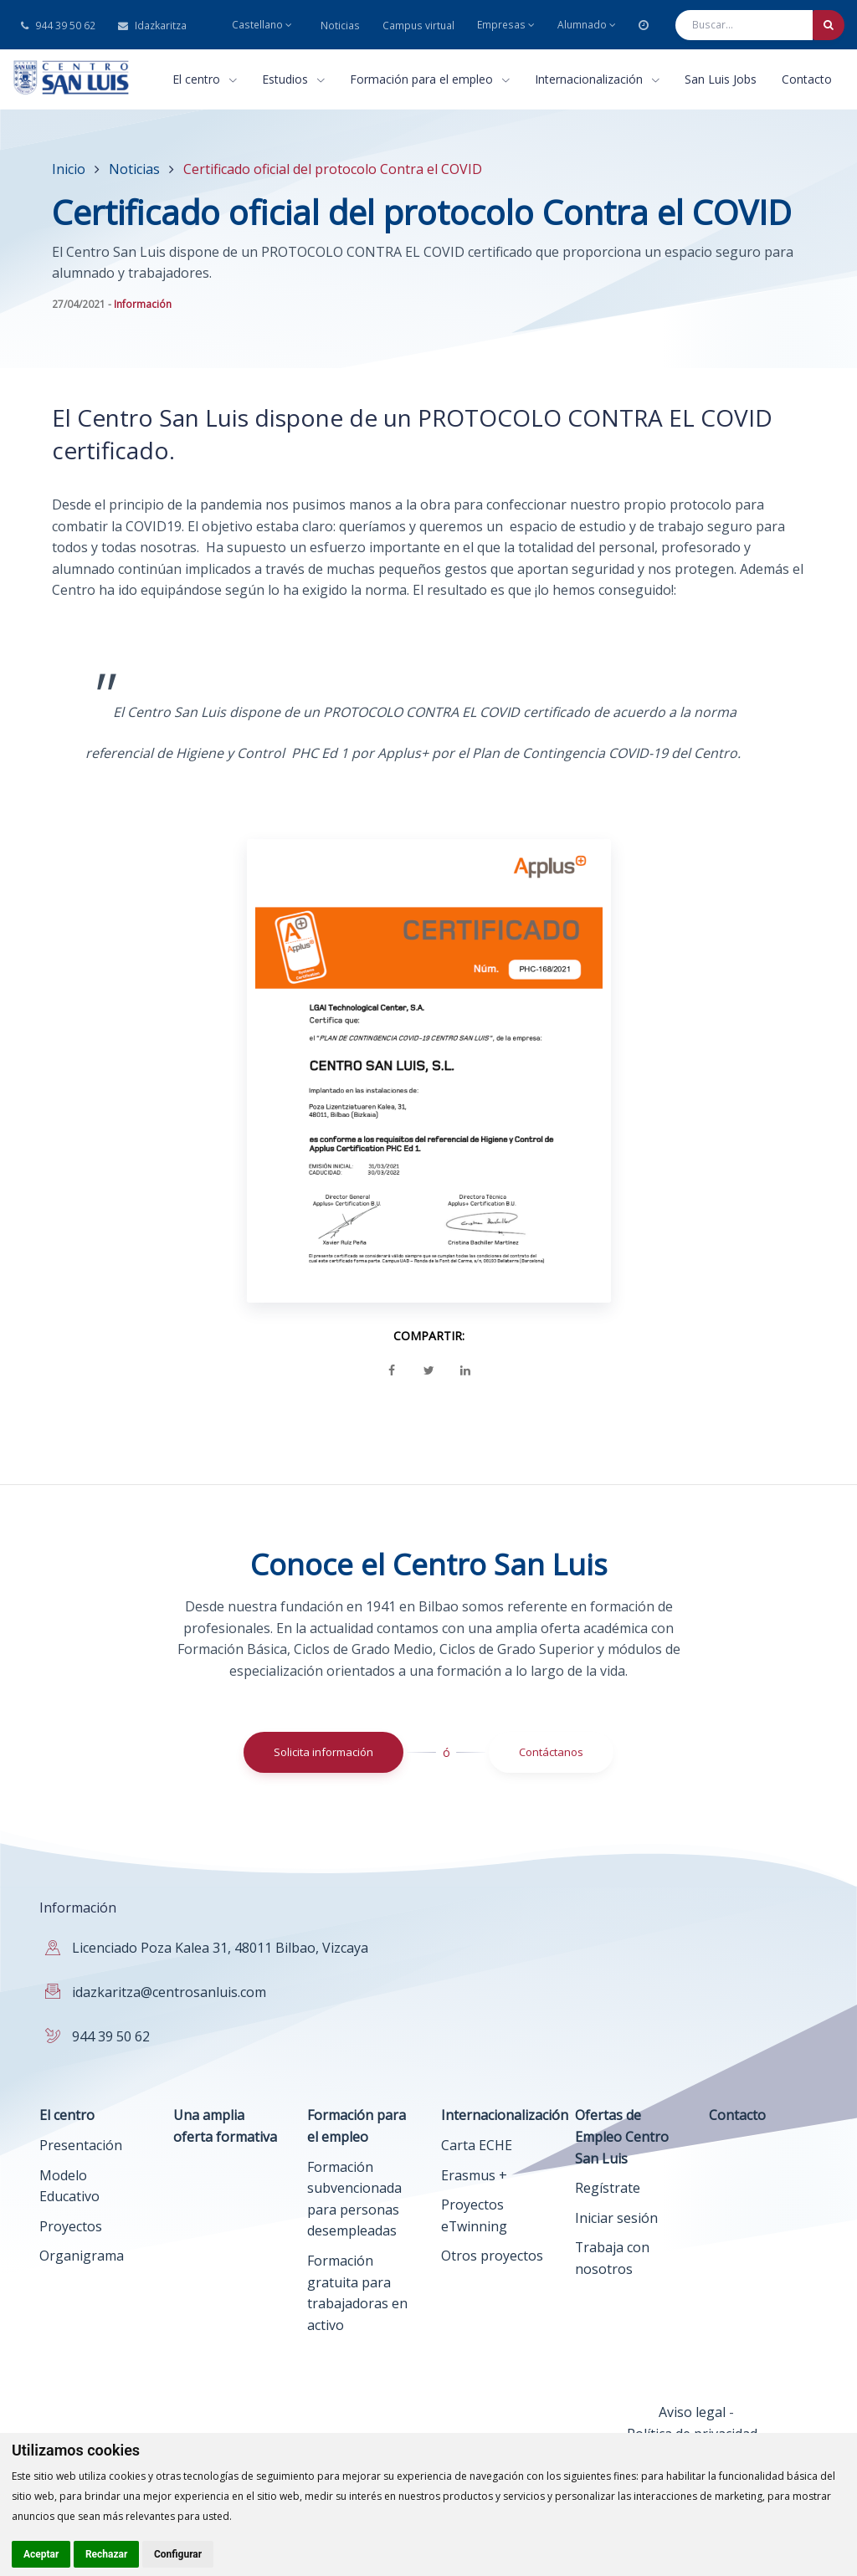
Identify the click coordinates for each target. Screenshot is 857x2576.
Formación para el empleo (430, 79)
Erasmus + (474, 2175)
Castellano (262, 25)
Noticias (340, 25)
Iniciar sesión (616, 2218)
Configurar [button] (178, 2554)
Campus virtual (418, 25)
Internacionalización (597, 79)
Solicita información (323, 1751)
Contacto (807, 79)
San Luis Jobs (721, 79)
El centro (204, 79)
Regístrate (607, 2188)
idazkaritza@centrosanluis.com (169, 1992)
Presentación (80, 2145)
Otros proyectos (492, 2255)
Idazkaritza (152, 25)
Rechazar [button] (106, 2554)
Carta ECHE (476, 2145)
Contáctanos (551, 1751)
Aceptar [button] (41, 2554)
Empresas (506, 25)
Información (143, 304)
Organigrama (81, 2255)
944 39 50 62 (58, 25)
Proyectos (70, 2226)
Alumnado (586, 25)
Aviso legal (692, 2412)
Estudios (293, 79)
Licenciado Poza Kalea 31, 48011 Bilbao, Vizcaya (220, 1947)
